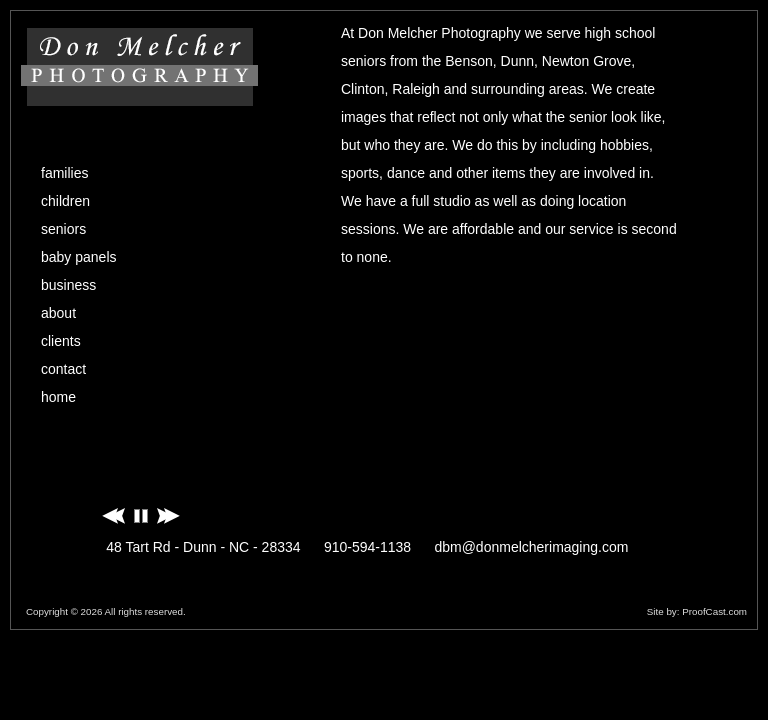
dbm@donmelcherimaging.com (531, 547)
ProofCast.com (714, 611)
